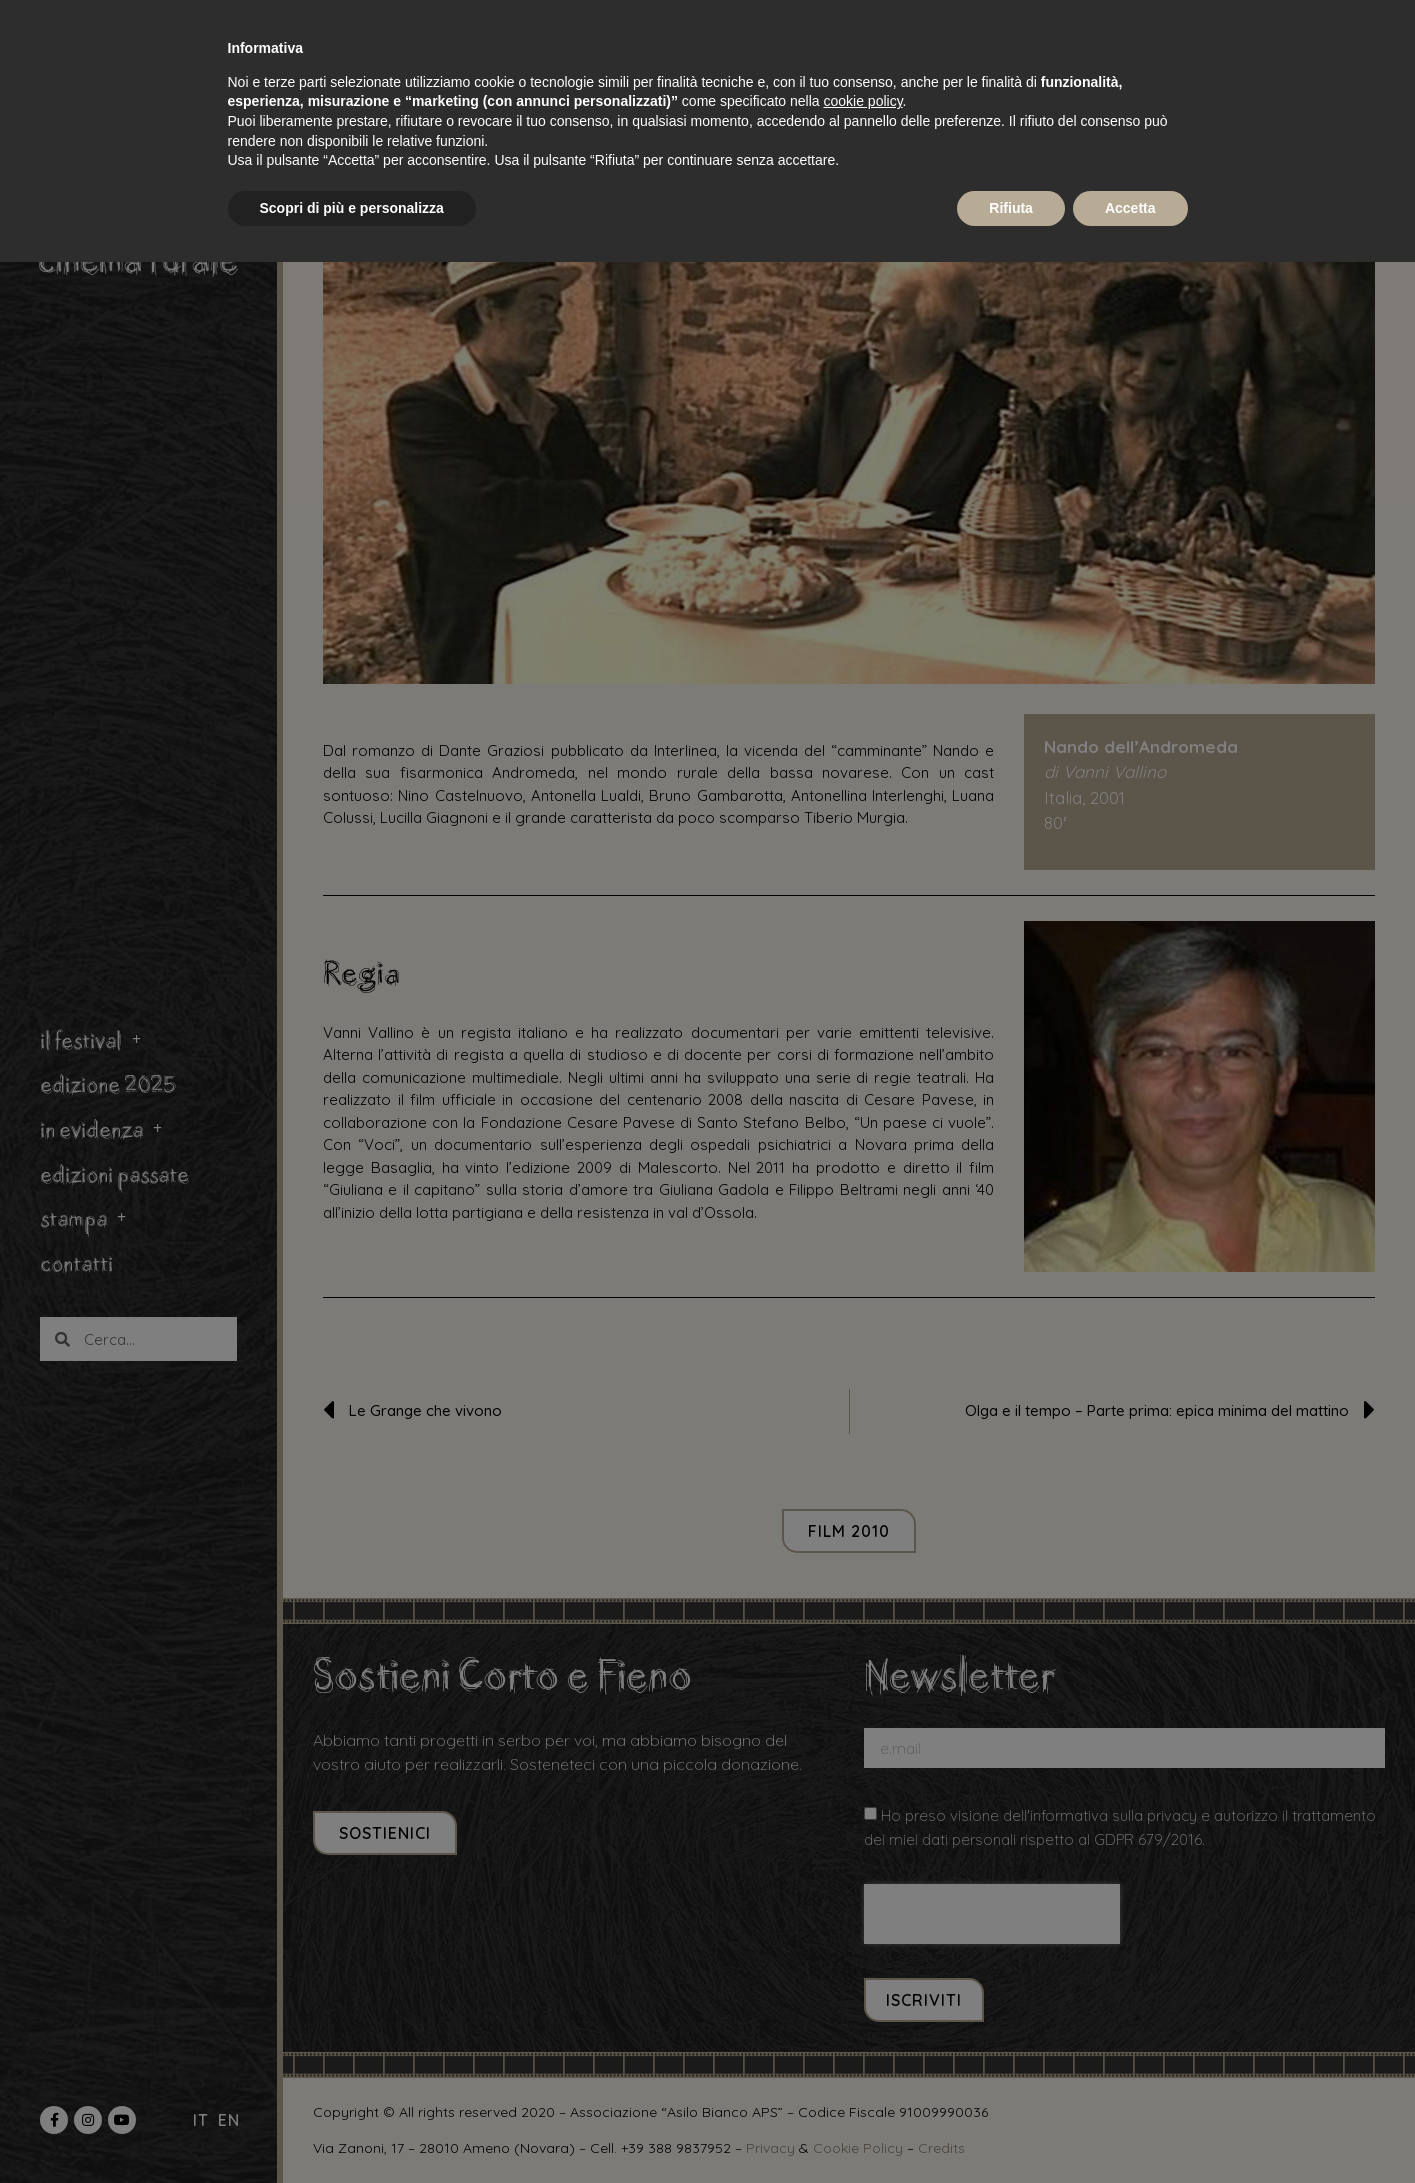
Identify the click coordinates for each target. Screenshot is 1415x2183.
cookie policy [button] (862, 101)
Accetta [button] (1130, 208)
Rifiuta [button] (1011, 208)
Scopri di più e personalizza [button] (352, 208)
